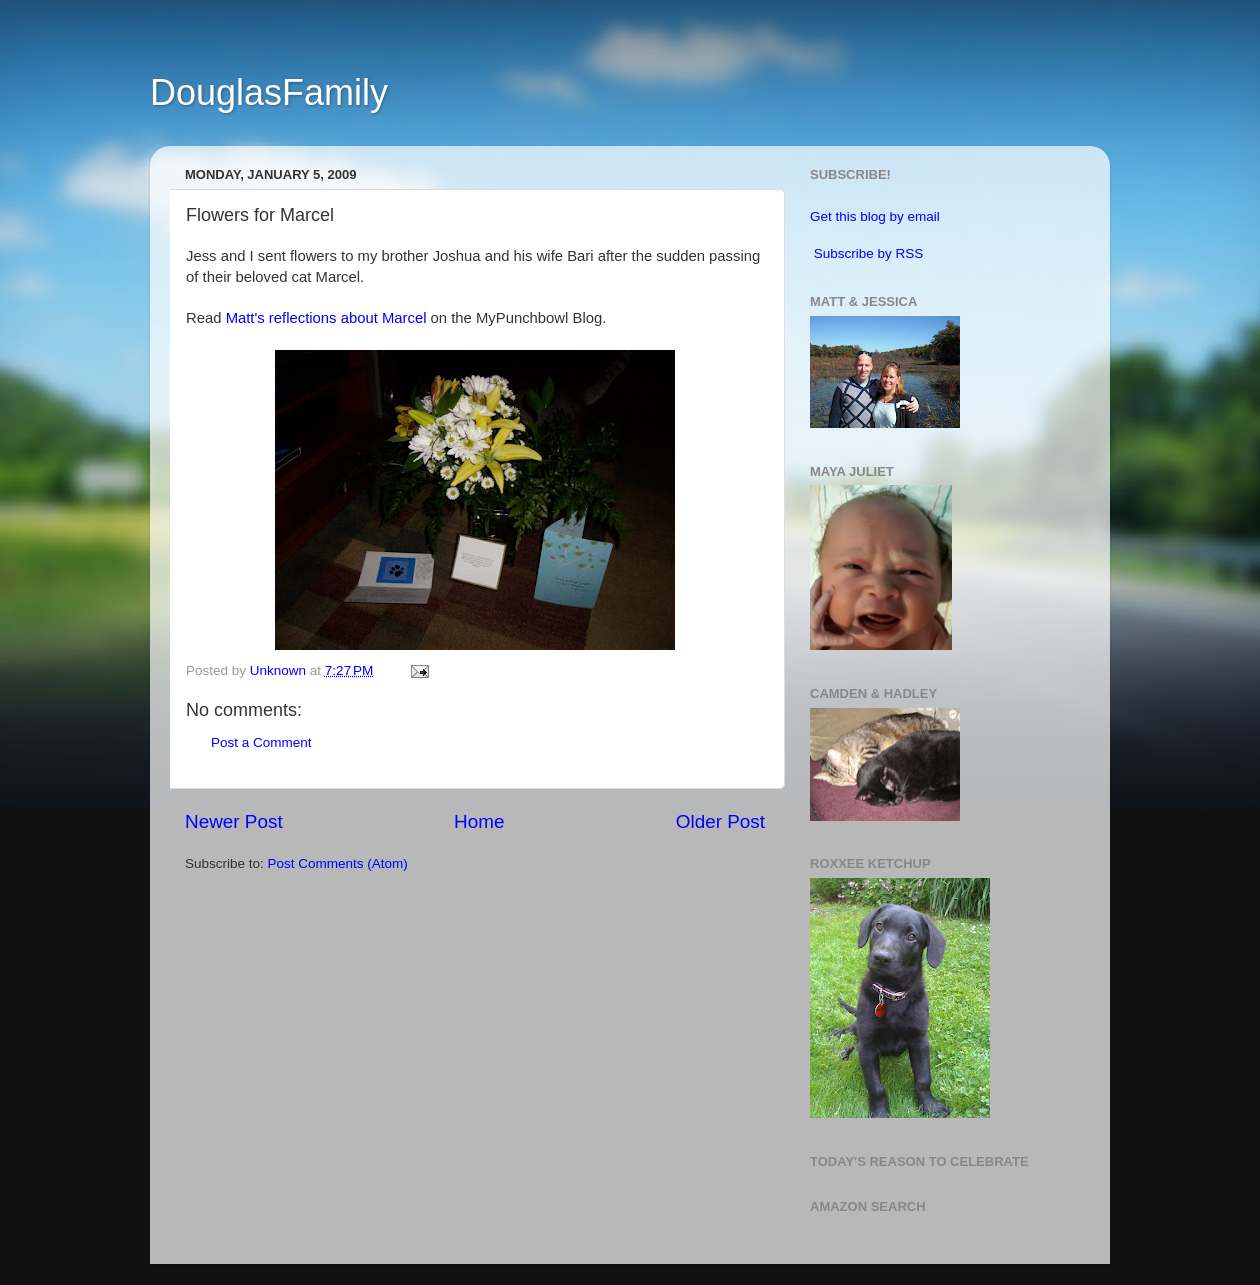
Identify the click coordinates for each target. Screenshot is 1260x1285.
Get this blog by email (875, 216)
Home (479, 821)
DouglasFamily (269, 92)
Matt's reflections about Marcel (326, 318)
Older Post (720, 821)
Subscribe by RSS (869, 253)
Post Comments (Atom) (338, 863)
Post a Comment (261, 742)
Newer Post (234, 821)
